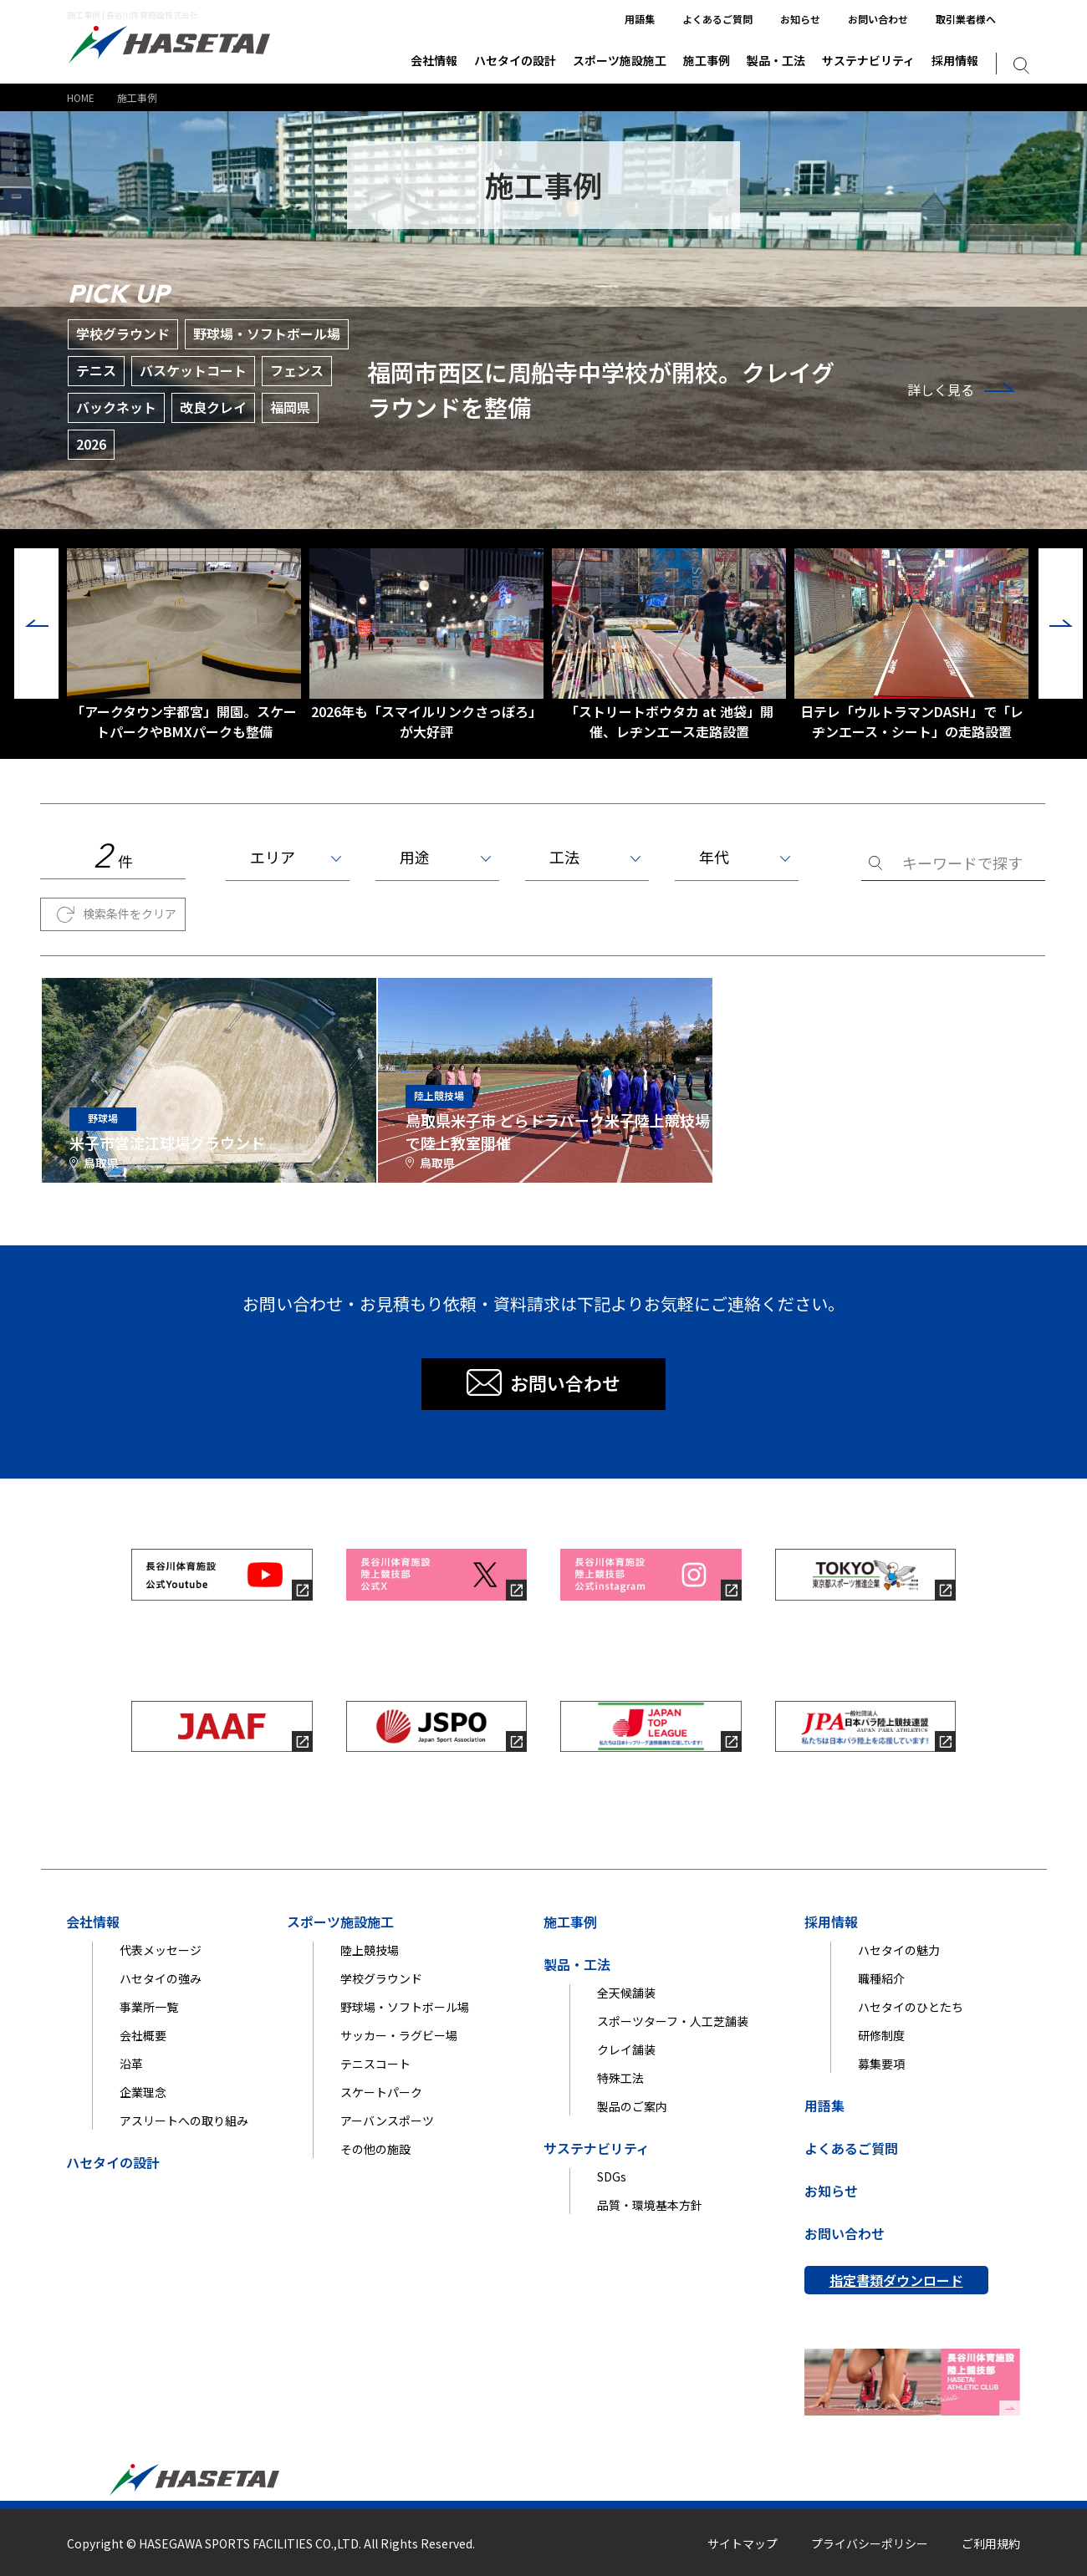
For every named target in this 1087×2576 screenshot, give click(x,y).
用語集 (640, 19)
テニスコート (375, 2063)
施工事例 (706, 60)
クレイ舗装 (626, 2049)
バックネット (116, 407)
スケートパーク (381, 2092)
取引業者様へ (966, 19)
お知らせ (800, 19)
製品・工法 (776, 60)
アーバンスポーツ (387, 2120)
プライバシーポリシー (869, 2543)
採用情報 (954, 60)
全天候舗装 (626, 1992)
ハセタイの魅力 (899, 1950)
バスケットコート (193, 370)
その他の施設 (375, 2149)
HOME (80, 97)
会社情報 (434, 60)
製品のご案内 (632, 2106)
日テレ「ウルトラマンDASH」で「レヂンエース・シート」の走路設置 (911, 644)
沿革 (131, 2063)
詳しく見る (940, 389)
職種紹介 (881, 1978)
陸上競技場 (369, 1950)
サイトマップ (742, 2543)
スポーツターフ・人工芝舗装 (672, 2021)
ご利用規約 (991, 2543)
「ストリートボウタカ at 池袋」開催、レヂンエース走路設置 (669, 644)
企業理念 (143, 2092)
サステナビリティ (868, 60)
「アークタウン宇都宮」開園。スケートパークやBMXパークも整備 (184, 644)
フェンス (297, 370)
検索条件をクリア (129, 913)
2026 (91, 444)
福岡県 (290, 407)
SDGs (611, 2176)
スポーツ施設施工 (619, 60)
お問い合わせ (878, 19)
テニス (96, 370)
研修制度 (881, 2035)
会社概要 (143, 2035)
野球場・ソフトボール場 (266, 333)
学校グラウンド (123, 333)
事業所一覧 (149, 2006)
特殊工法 (620, 2077)
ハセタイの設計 (515, 60)
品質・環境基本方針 (649, 2205)
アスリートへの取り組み (184, 2120)
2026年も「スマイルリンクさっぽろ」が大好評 (426, 644)
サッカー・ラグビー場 (398, 2035)
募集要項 (881, 2063)
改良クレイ (213, 407)
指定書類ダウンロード (896, 2280)
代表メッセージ (161, 1950)
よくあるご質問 (717, 19)
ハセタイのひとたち (910, 2006)
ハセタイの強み (161, 1978)
